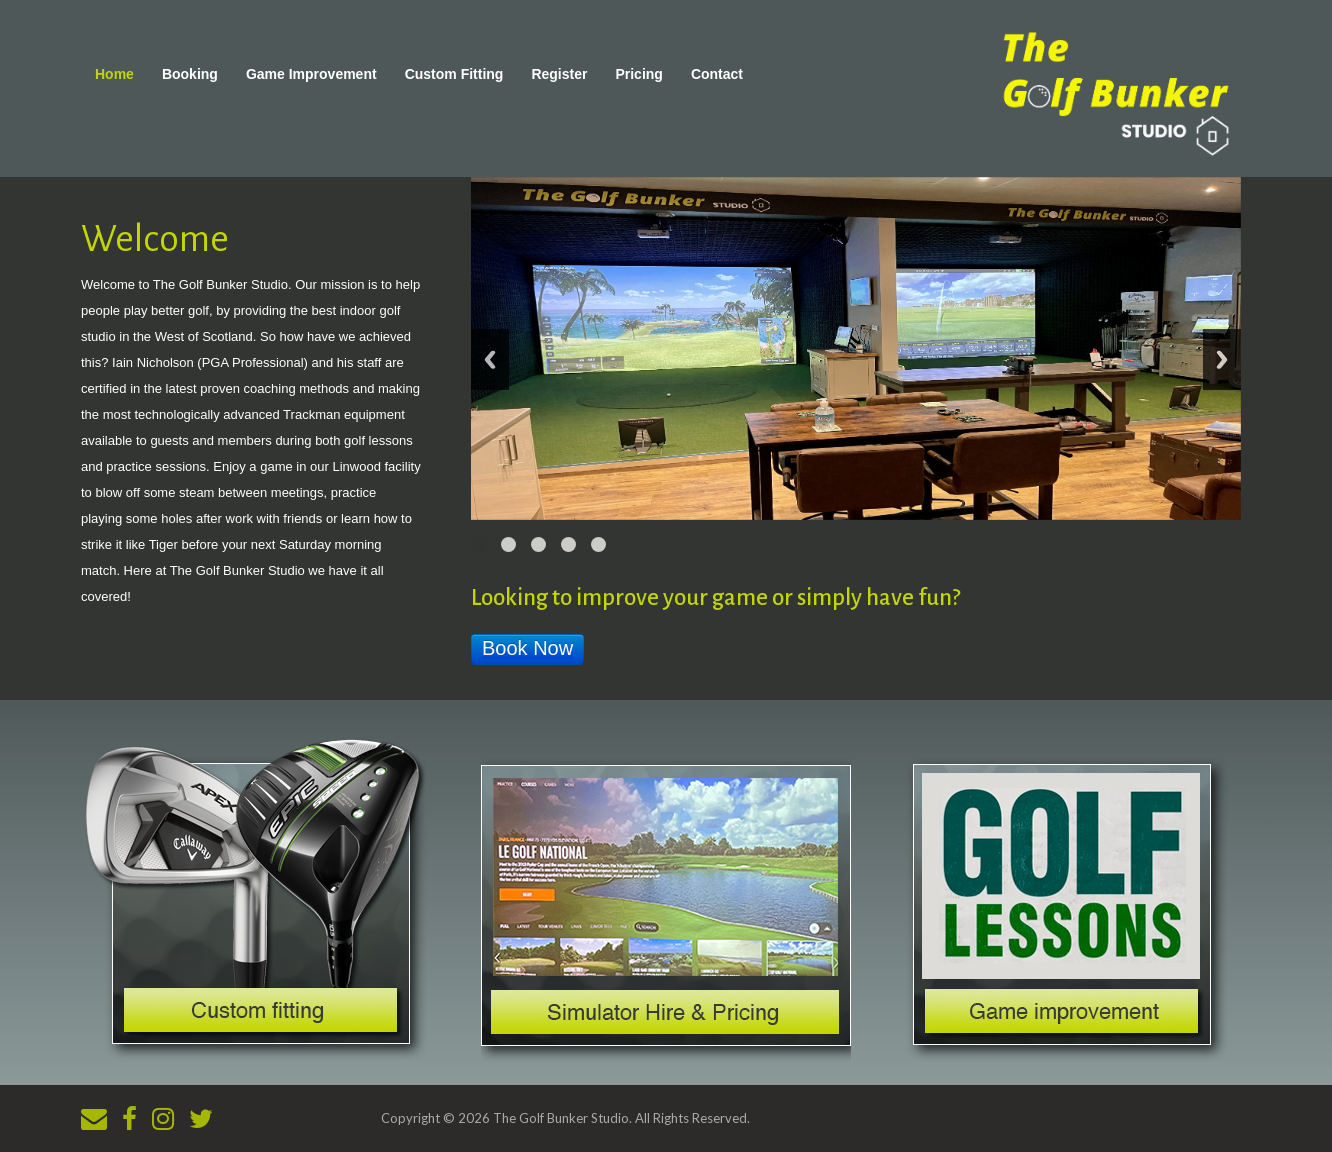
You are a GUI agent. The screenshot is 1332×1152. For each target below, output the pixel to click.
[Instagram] (163, 1118)
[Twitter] (201, 1118)
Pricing (638, 74)
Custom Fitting (454, 74)
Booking (190, 74)
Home (114, 74)
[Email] (94, 1118)
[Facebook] (129, 1118)
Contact (717, 74)
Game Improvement (311, 74)
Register (559, 74)
